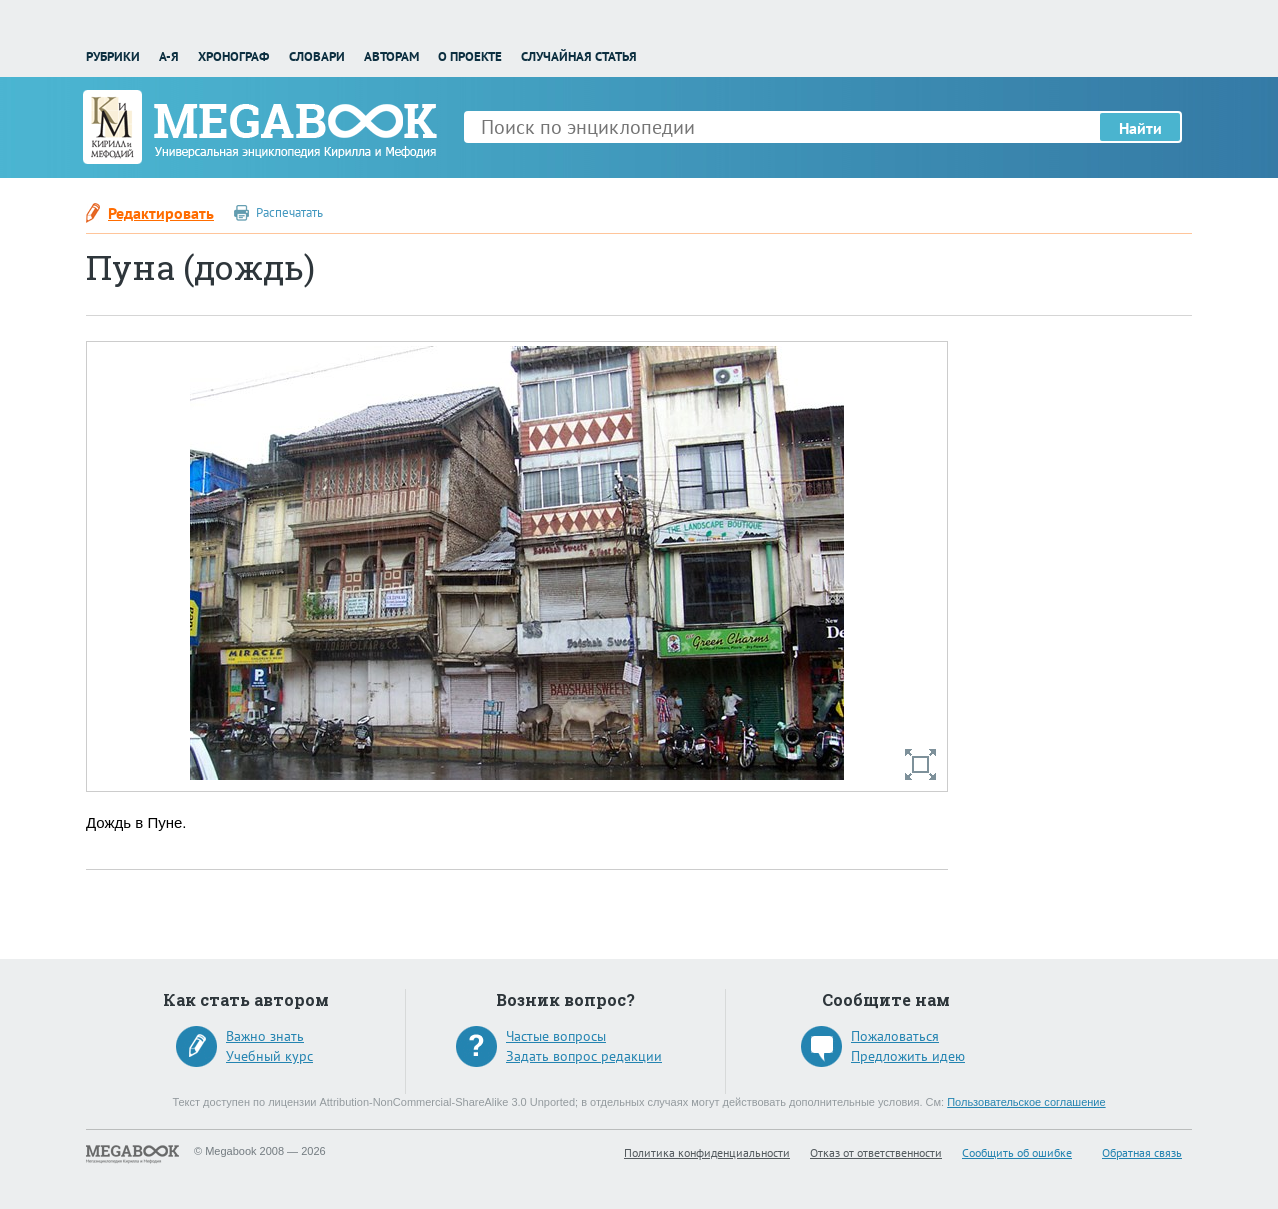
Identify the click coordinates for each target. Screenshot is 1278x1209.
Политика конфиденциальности (707, 1152)
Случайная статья (579, 56)
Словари (317, 56)
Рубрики (113, 56)
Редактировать (161, 213)
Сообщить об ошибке (1017, 1152)
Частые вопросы (556, 1036)
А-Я (169, 56)
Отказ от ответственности (876, 1152)
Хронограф (233, 56)
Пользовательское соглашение (1026, 1102)
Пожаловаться (895, 1036)
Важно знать (265, 1036)
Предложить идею (908, 1056)
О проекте (470, 56)
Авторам (391, 56)
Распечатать (289, 212)
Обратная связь (1142, 1152)
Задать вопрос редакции (584, 1056)
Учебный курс (269, 1056)
